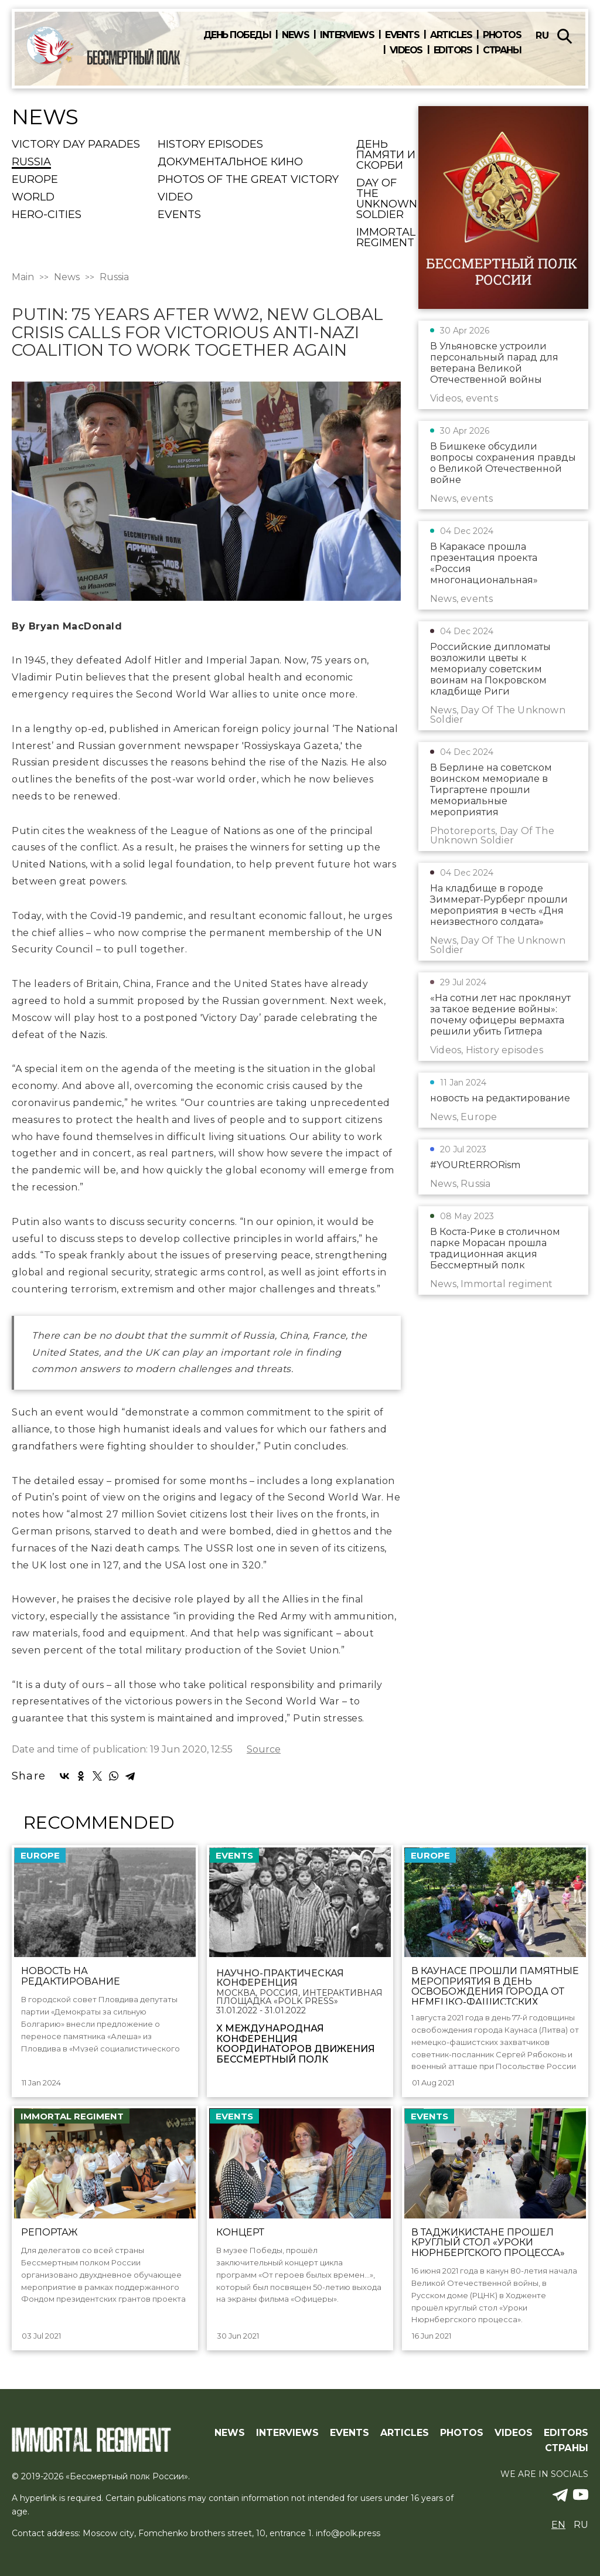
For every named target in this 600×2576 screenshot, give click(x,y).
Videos (406, 50)
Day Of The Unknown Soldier (386, 199)
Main (23, 277)
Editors (453, 50)
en (558, 2524)
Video (175, 197)
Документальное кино (230, 162)
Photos (502, 35)
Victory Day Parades (76, 145)
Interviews (347, 35)
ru (542, 35)
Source (264, 1749)
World (33, 197)
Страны (502, 50)
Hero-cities (46, 215)
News (295, 35)
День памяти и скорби (385, 155)
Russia (31, 162)
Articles (451, 35)
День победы (237, 35)
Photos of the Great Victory (248, 180)
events (179, 215)
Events (402, 35)
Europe (35, 180)
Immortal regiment (385, 238)
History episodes (210, 145)
